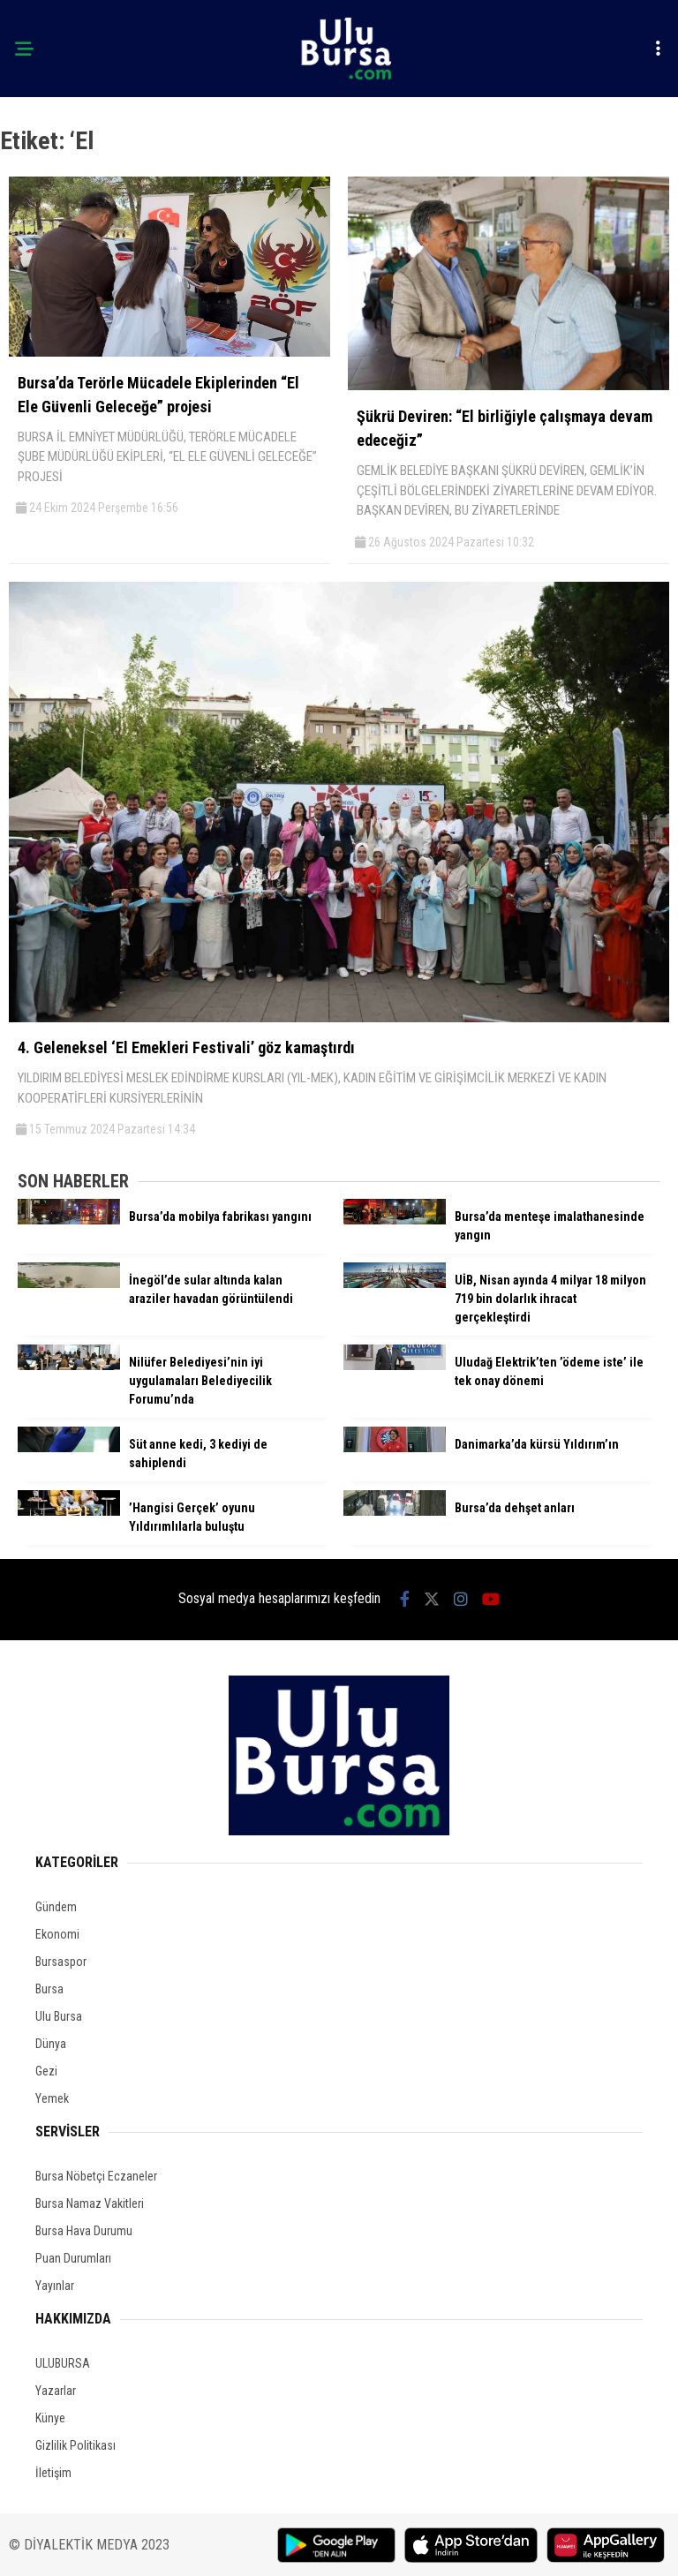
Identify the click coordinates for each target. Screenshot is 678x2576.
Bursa (49, 1989)
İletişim (53, 2473)
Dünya (50, 2044)
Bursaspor (61, 1962)
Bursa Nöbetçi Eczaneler (96, 2176)
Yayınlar (54, 2285)
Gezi (46, 2071)
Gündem (56, 1907)
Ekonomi (57, 1934)
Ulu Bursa (58, 2016)
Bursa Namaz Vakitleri (89, 2203)
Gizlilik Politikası (75, 2445)
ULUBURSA (62, 2363)
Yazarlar (55, 2391)
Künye (50, 2418)
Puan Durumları (73, 2258)
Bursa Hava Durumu (83, 2231)
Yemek (52, 2098)
